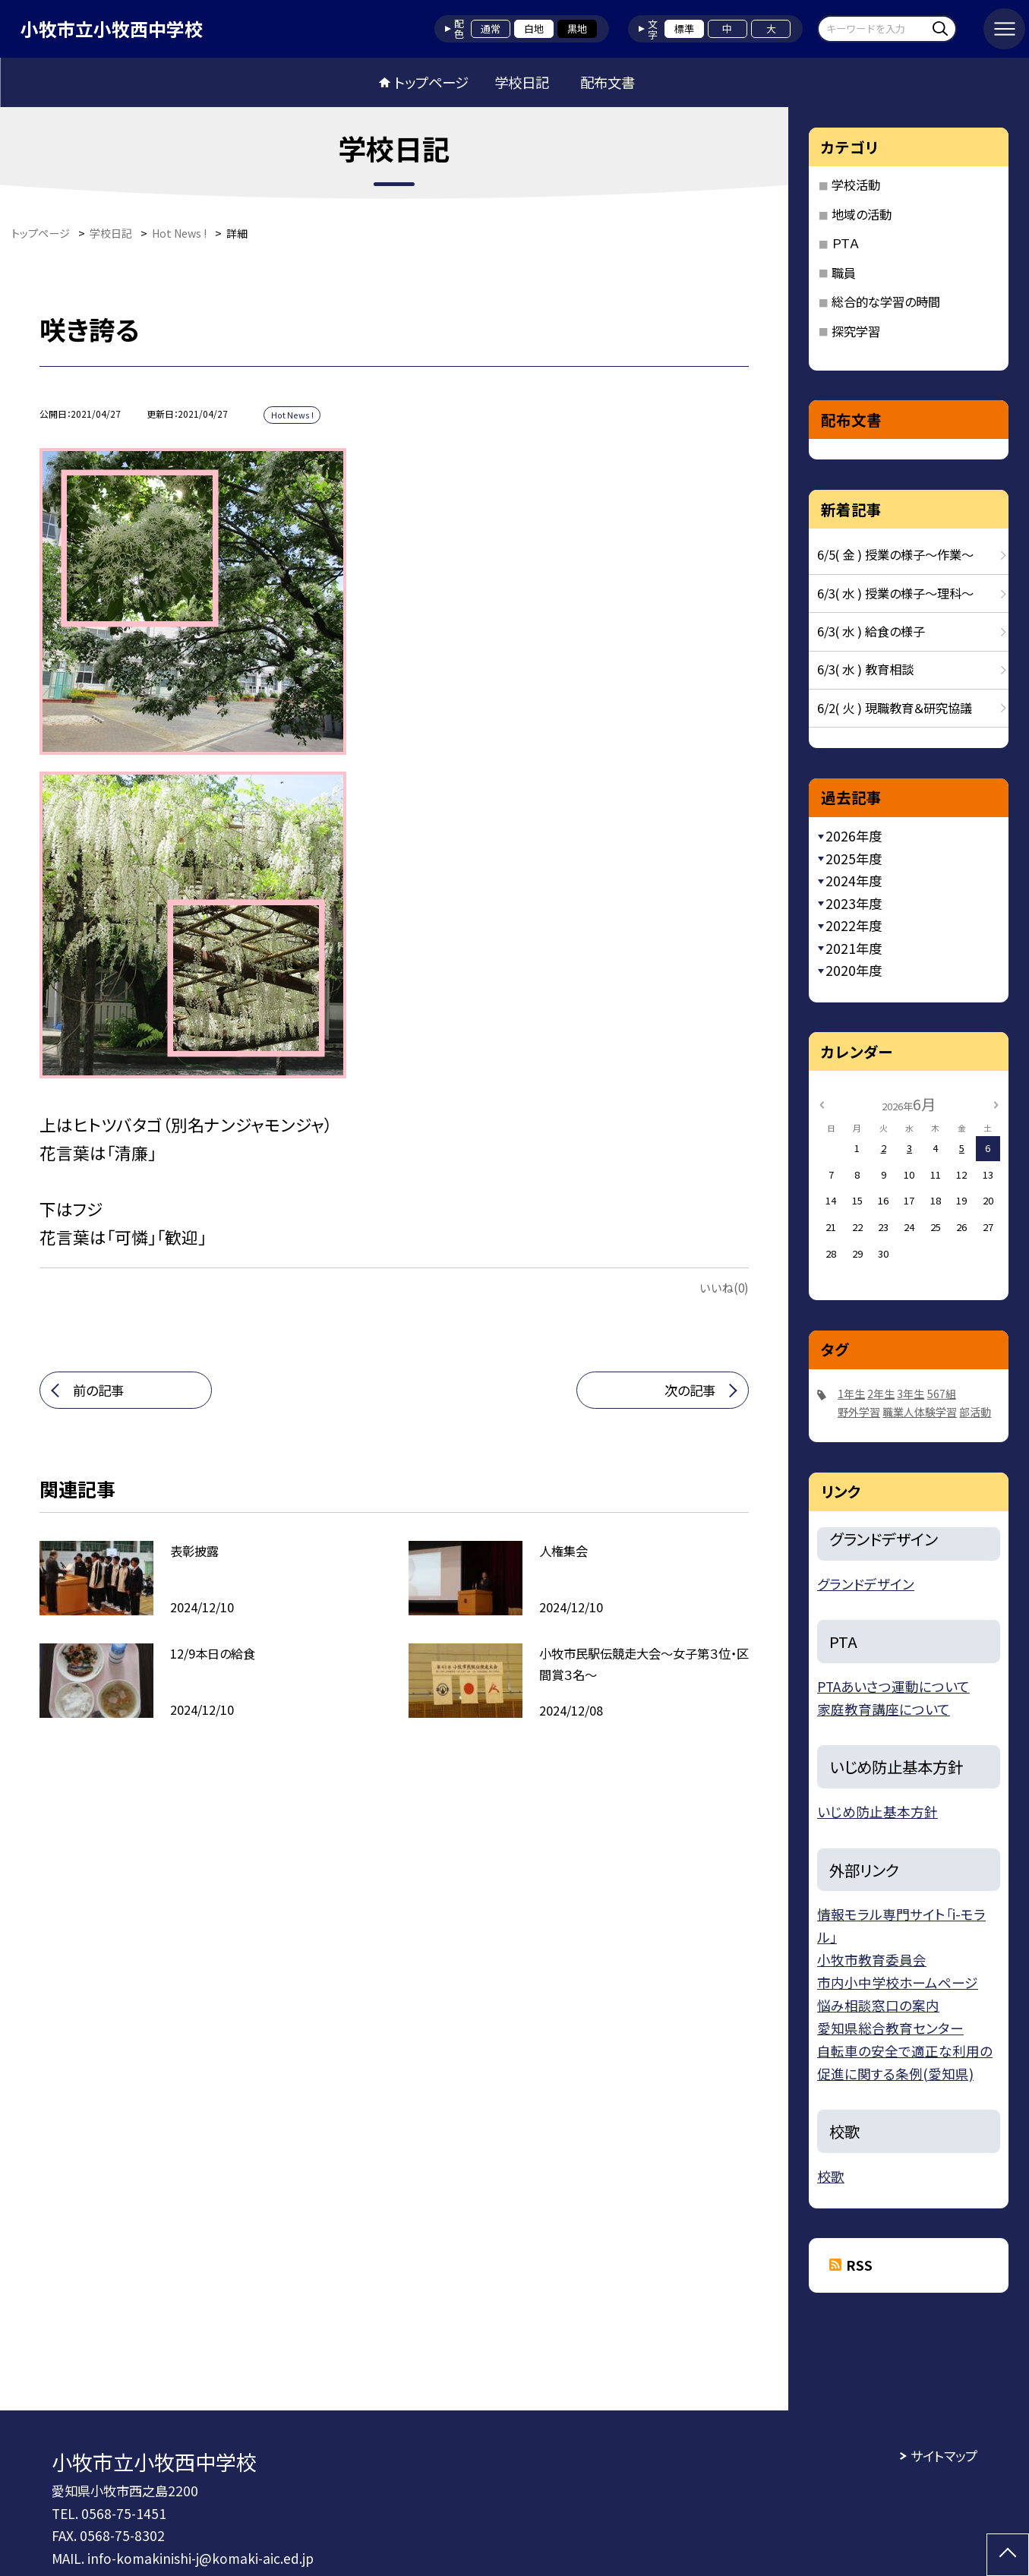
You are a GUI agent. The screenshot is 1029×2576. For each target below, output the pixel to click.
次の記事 (689, 1390)
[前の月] (821, 1104)
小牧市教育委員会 (871, 1959)
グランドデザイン (865, 1583)
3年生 (910, 1393)
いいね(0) (724, 1287)
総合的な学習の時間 (886, 301)
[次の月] (995, 1104)
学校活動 (856, 184)
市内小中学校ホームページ (897, 1982)
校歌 (830, 2176)
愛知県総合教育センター (890, 2028)
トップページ (431, 82)
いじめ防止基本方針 (877, 1811)
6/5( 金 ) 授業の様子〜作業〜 (895, 554)
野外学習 (859, 1411)
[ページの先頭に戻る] (1007, 2554)
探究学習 (856, 331)
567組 (941, 1393)
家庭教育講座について (883, 1709)
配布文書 (607, 82)
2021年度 (853, 948)
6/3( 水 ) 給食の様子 (871, 631)
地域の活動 (862, 214)
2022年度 (853, 925)
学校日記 (521, 82)
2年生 (881, 1393)
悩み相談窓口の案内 (878, 2005)
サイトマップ (944, 2455)
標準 (684, 28)
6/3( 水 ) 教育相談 (865, 669)
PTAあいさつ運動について (893, 1686)
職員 (844, 273)
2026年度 (853, 835)
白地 (534, 28)
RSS (859, 2265)
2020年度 (853, 970)
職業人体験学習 (919, 1411)
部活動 (975, 1411)
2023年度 (853, 903)
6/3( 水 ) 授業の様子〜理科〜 (895, 593)
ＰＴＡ (845, 243)
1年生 (851, 1393)
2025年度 (853, 858)
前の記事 (98, 1390)
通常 (490, 28)
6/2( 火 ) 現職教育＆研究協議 (894, 708)
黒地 (577, 28)
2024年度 (853, 880)
